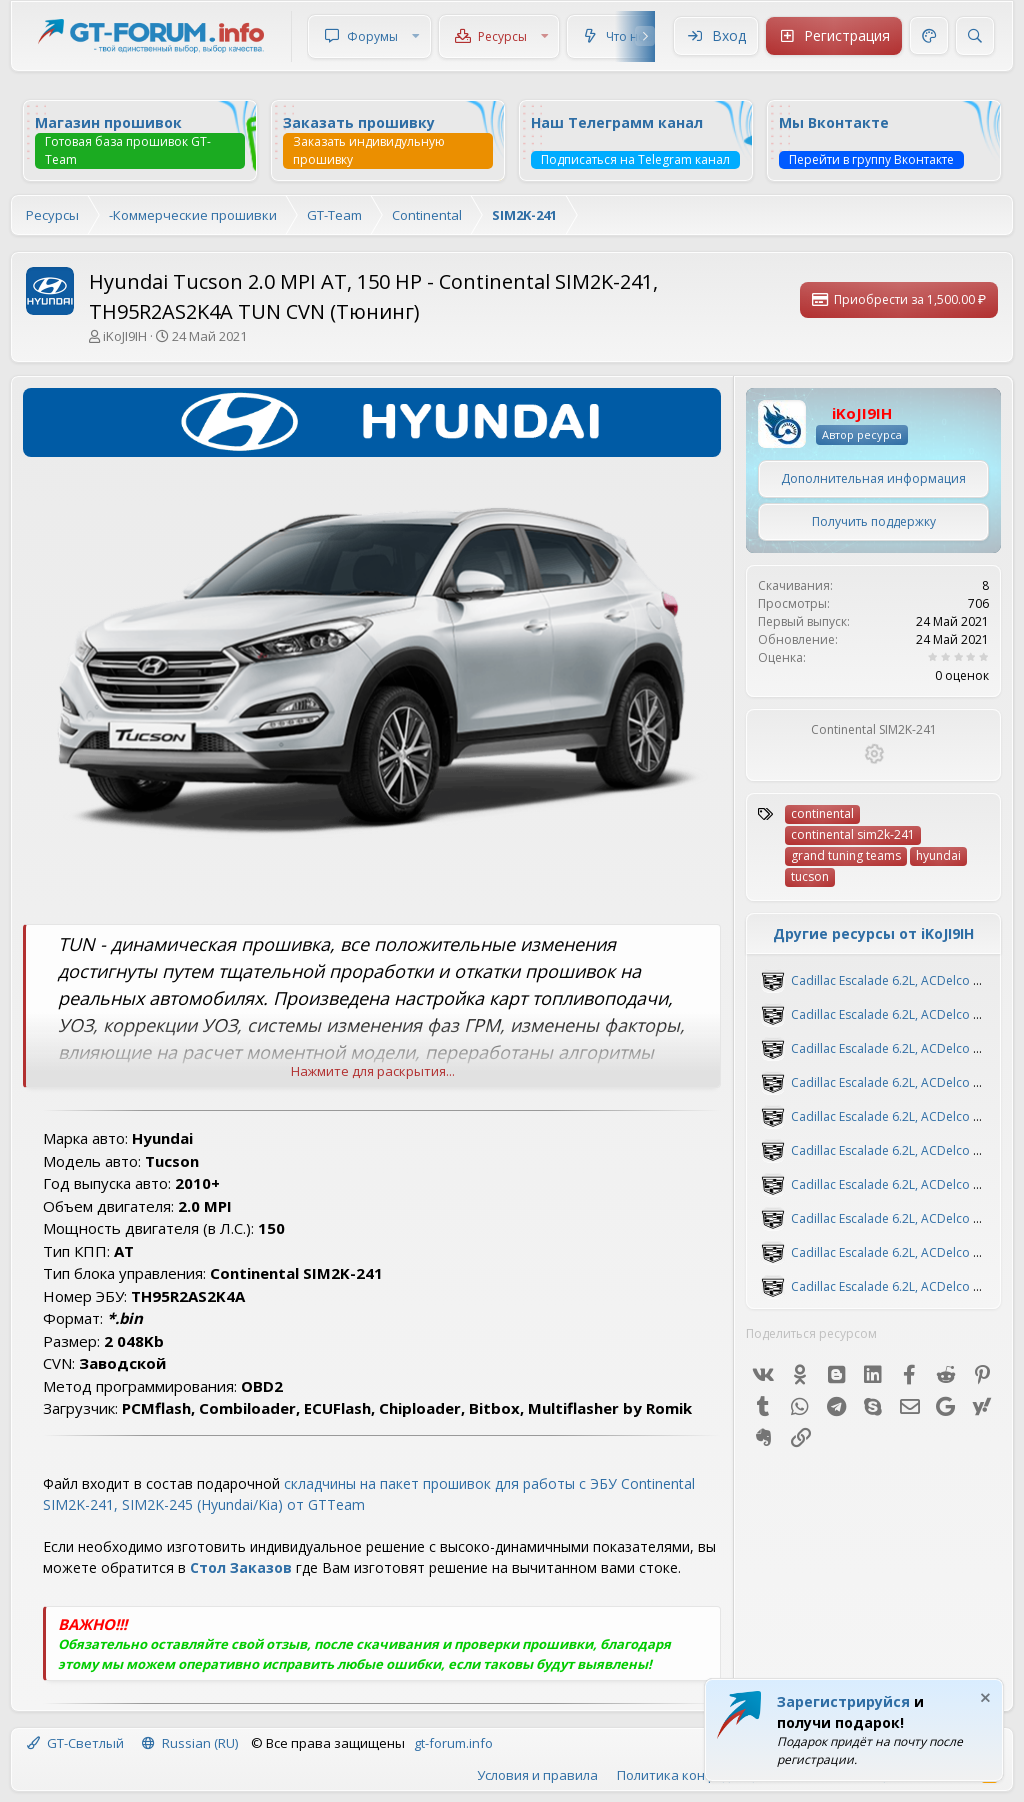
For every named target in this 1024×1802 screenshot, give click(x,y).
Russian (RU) (190, 1743)
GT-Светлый (75, 1743)
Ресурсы (502, 36)
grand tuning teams (846, 855)
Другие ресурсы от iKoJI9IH (873, 933)
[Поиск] (975, 36)
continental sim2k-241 (853, 834)
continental (822, 813)
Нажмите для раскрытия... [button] (373, 1071)
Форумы (372, 36)
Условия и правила (537, 1775)
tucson (810, 876)
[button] (416, 36)
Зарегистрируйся (843, 1701)
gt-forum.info (453, 1743)
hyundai (938, 855)
